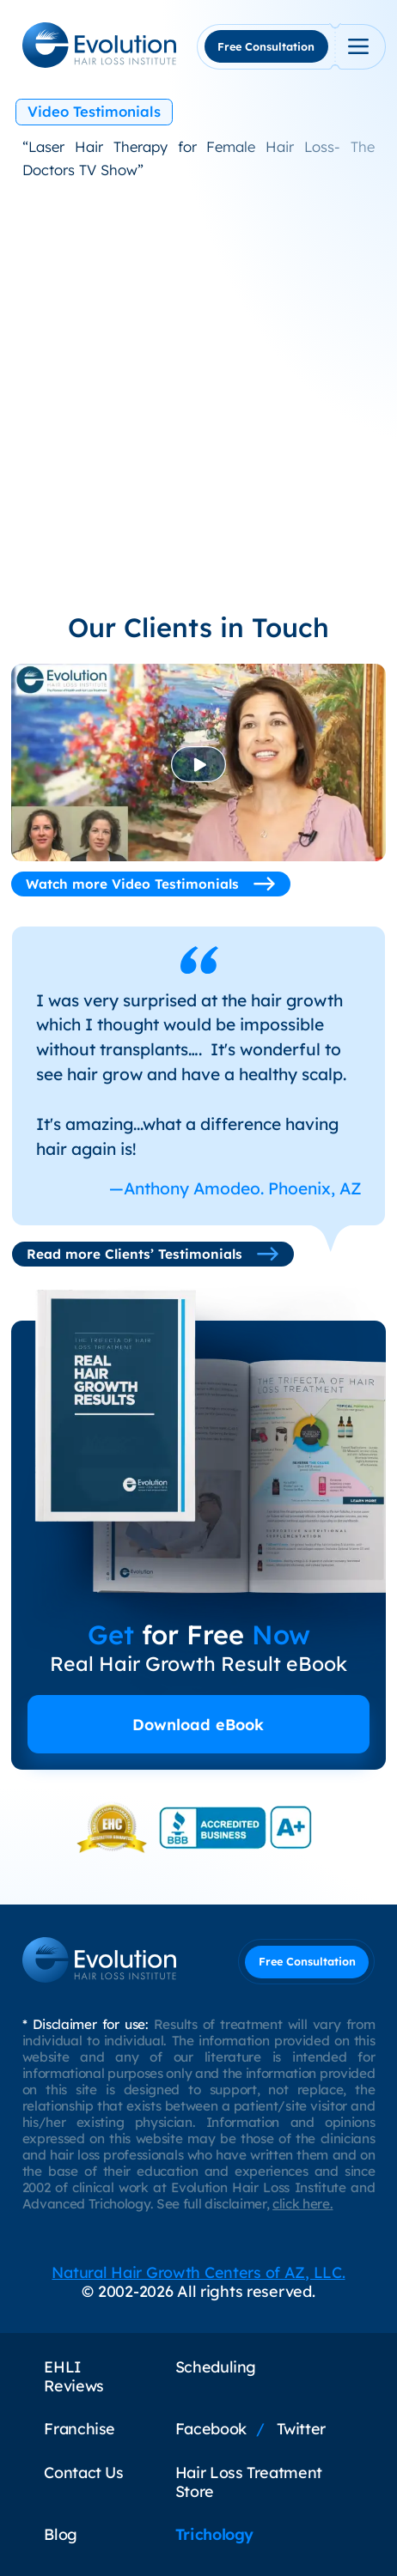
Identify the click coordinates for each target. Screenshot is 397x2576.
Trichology (214, 2533)
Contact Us (83, 2472)
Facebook (211, 2428)
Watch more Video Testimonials (151, 884)
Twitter (302, 2428)
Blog (60, 2533)
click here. (302, 2204)
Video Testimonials (94, 111)
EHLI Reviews (74, 2376)
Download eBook (198, 1724)
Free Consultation (266, 46)
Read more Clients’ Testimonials (153, 1254)
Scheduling (215, 2366)
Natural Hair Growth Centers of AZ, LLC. (198, 2272)
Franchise (79, 2428)
